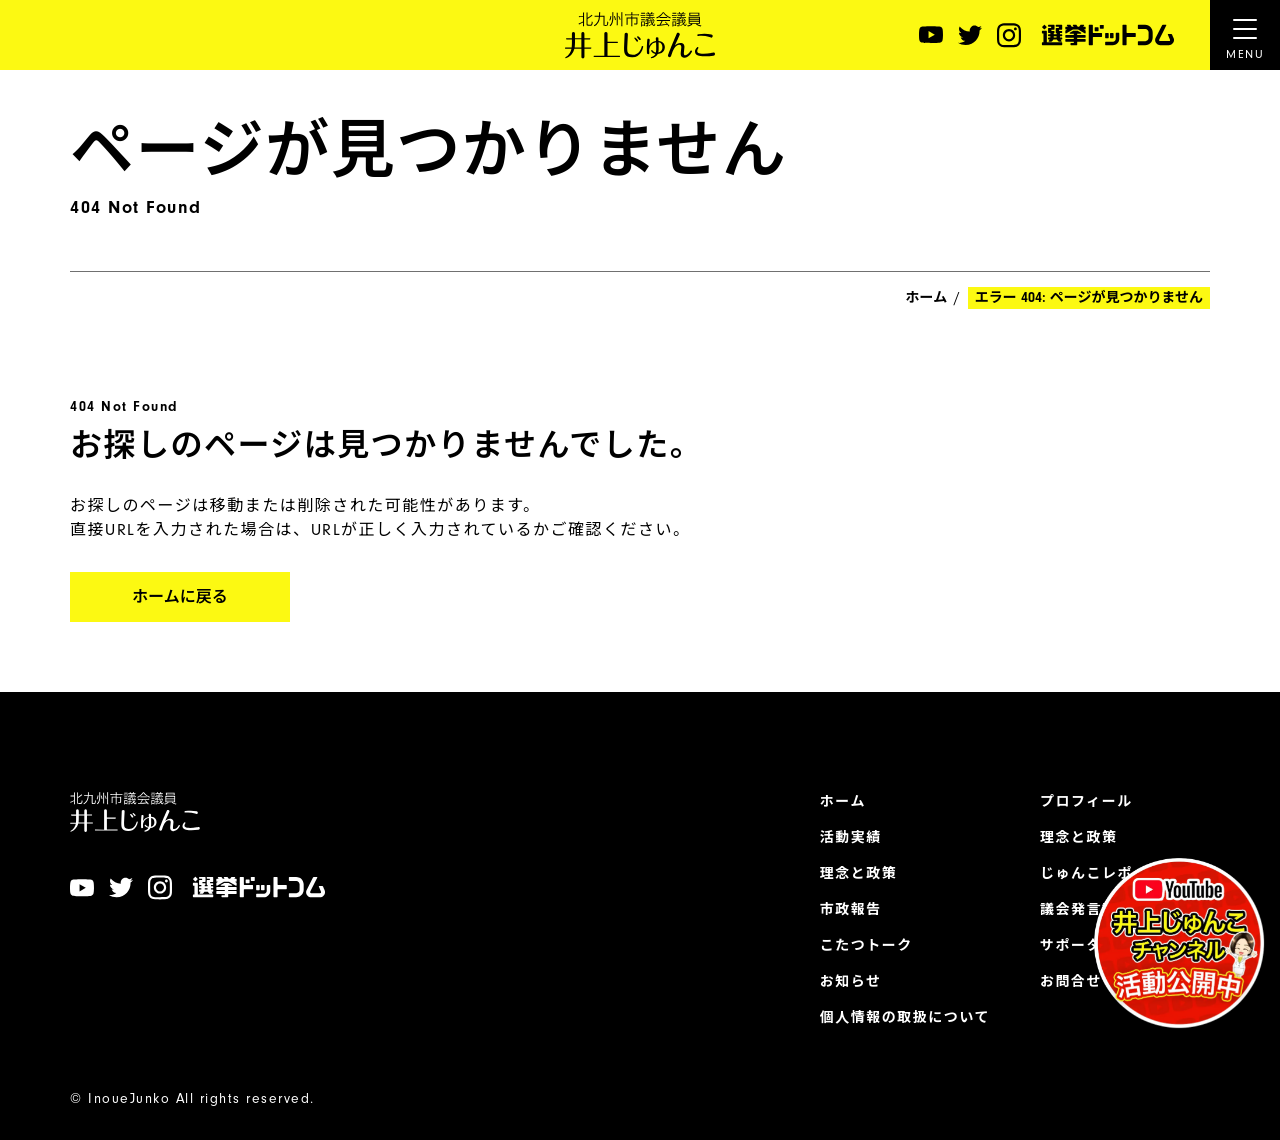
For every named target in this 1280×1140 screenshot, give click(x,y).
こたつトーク (866, 946)
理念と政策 (859, 874)
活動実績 (851, 838)
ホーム (927, 298)
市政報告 (851, 910)
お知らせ (851, 982)
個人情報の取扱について (905, 1018)
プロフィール (1086, 802)
